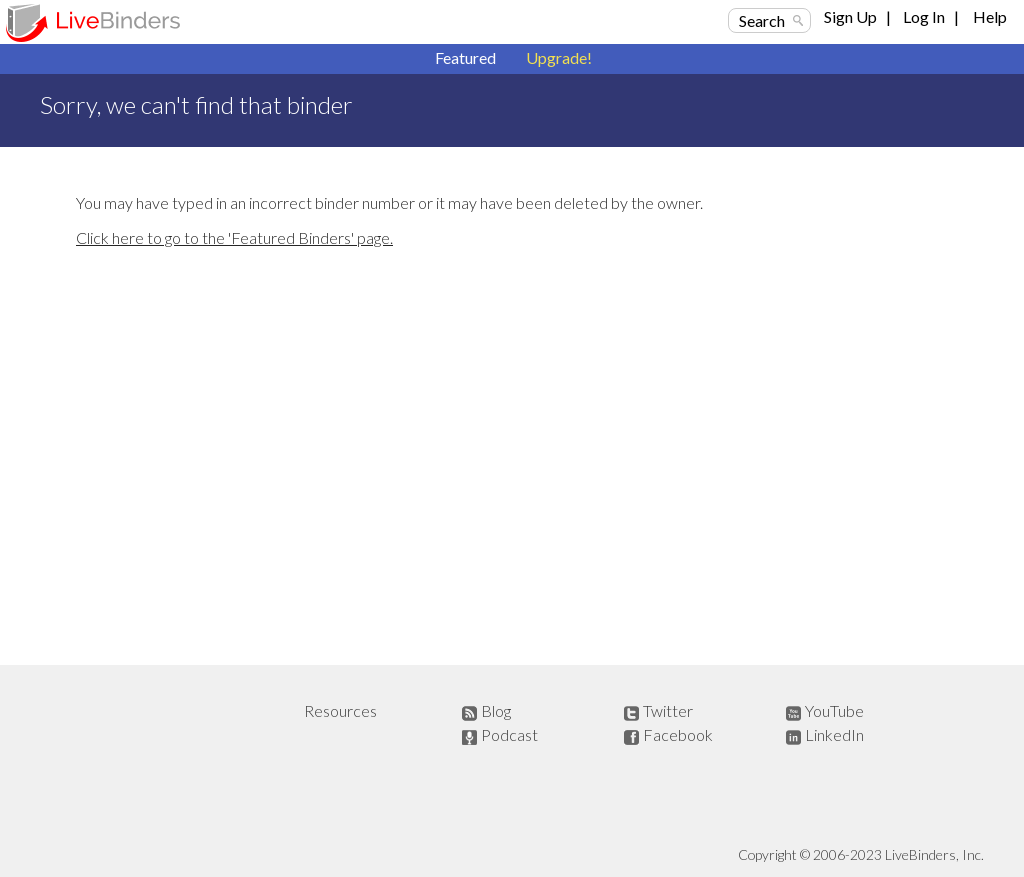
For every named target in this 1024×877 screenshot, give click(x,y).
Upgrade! (559, 57)
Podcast (509, 734)
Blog (496, 710)
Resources (340, 710)
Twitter (668, 710)
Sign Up (850, 16)
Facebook (678, 734)
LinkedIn (834, 734)
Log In (924, 16)
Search (762, 20)
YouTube (834, 710)
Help (990, 16)
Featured (465, 57)
